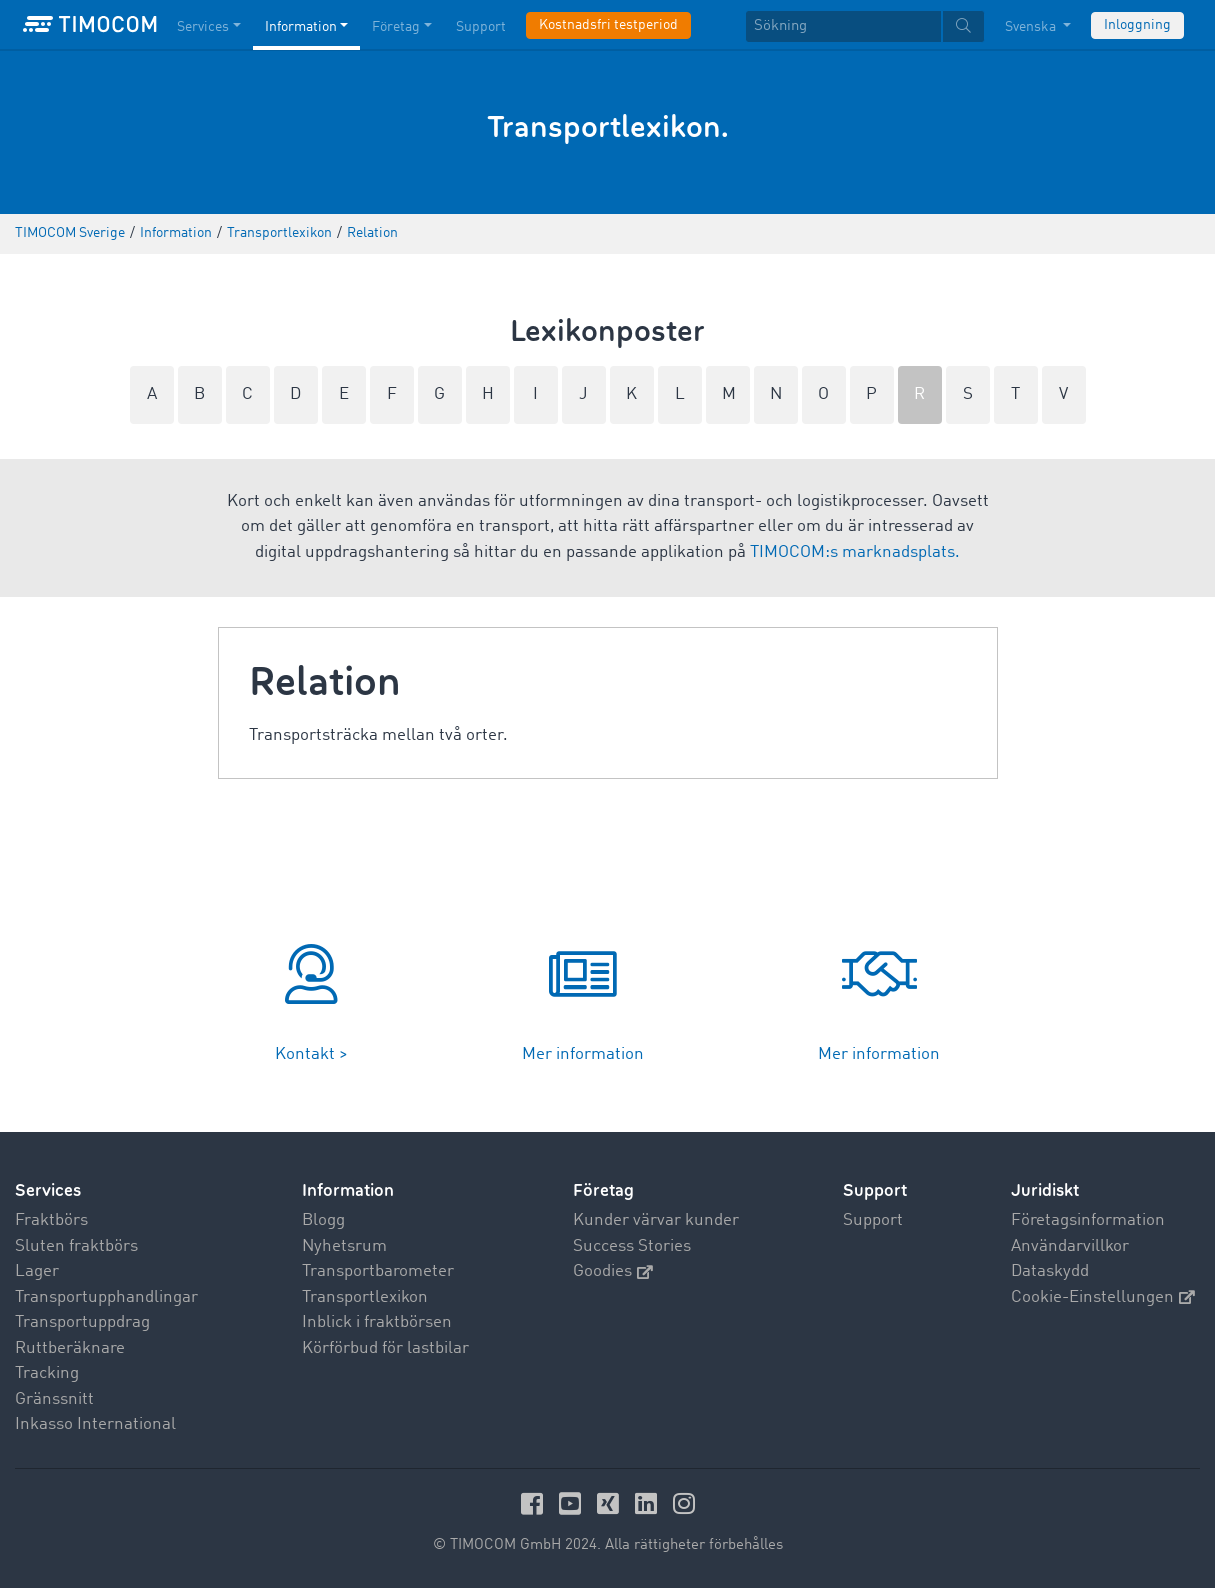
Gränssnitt (54, 1399)
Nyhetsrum (344, 1246)
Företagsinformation (1088, 1220)
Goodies (613, 1271)
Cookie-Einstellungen (1103, 1297)
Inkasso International (95, 1424)
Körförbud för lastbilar (385, 1348)
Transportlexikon (365, 1297)
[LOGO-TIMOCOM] (90, 25)
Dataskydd (1050, 1271)
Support (873, 1220)
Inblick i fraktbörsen (377, 1322)
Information (348, 1190)
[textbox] (865, 26)
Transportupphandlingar (106, 1297)
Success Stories (632, 1246)
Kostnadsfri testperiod (608, 25)
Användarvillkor (1070, 1246)
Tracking (47, 1373)
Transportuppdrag (82, 1322)
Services (48, 1190)
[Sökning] (843, 26)
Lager (37, 1271)
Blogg (323, 1220)
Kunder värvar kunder (656, 1220)
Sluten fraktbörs (76, 1246)
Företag (603, 1190)
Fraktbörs (51, 1220)
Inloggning (1137, 25)
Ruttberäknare (70, 1348)
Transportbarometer (378, 1271)
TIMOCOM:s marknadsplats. (855, 552)
